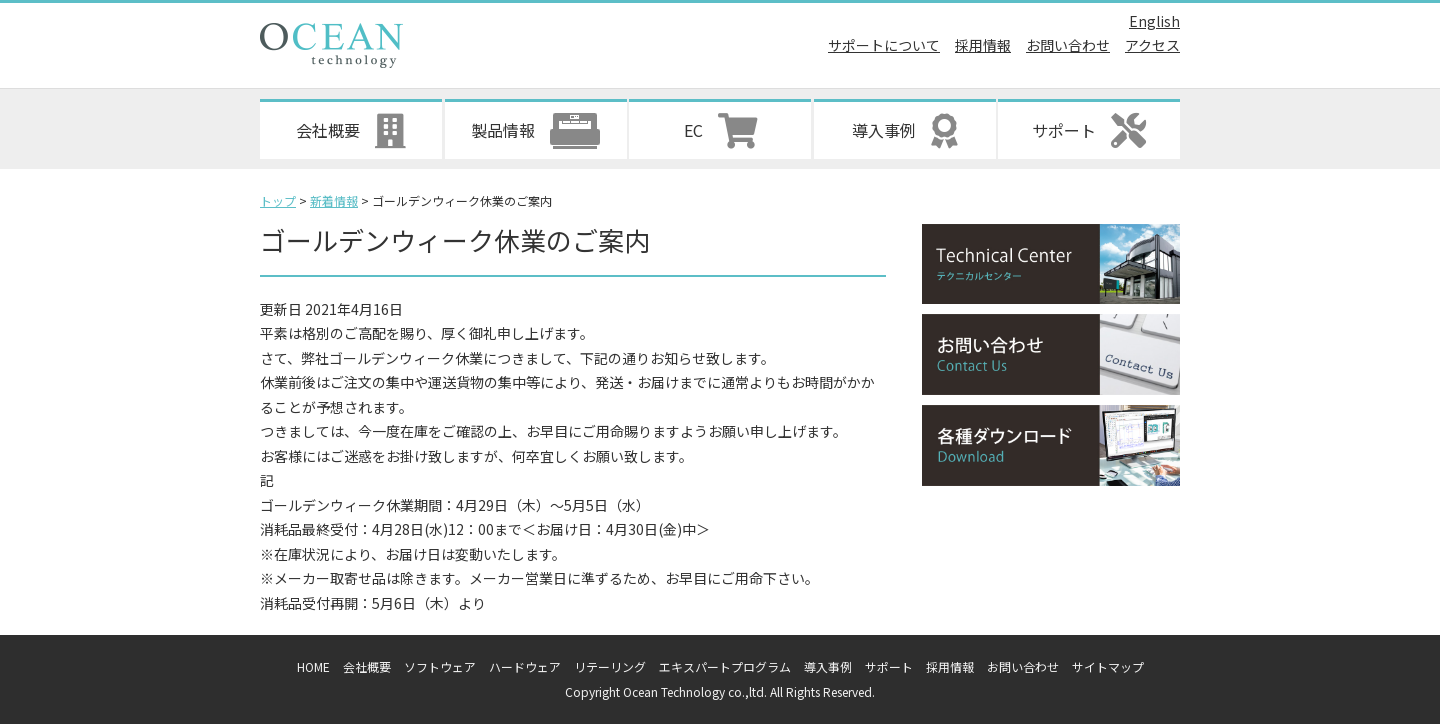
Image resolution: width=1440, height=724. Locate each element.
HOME (313, 666)
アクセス (1152, 45)
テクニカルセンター (1051, 264)
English (1154, 21)
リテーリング (610, 666)
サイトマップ (1108, 666)
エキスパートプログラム (725, 666)
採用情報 (983, 45)
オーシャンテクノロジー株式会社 (331, 45)
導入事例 (828, 666)
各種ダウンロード (1051, 445)
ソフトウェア (440, 666)
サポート (889, 666)
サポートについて (884, 45)
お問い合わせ (1068, 45)
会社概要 (367, 666)
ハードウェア (525, 666)
